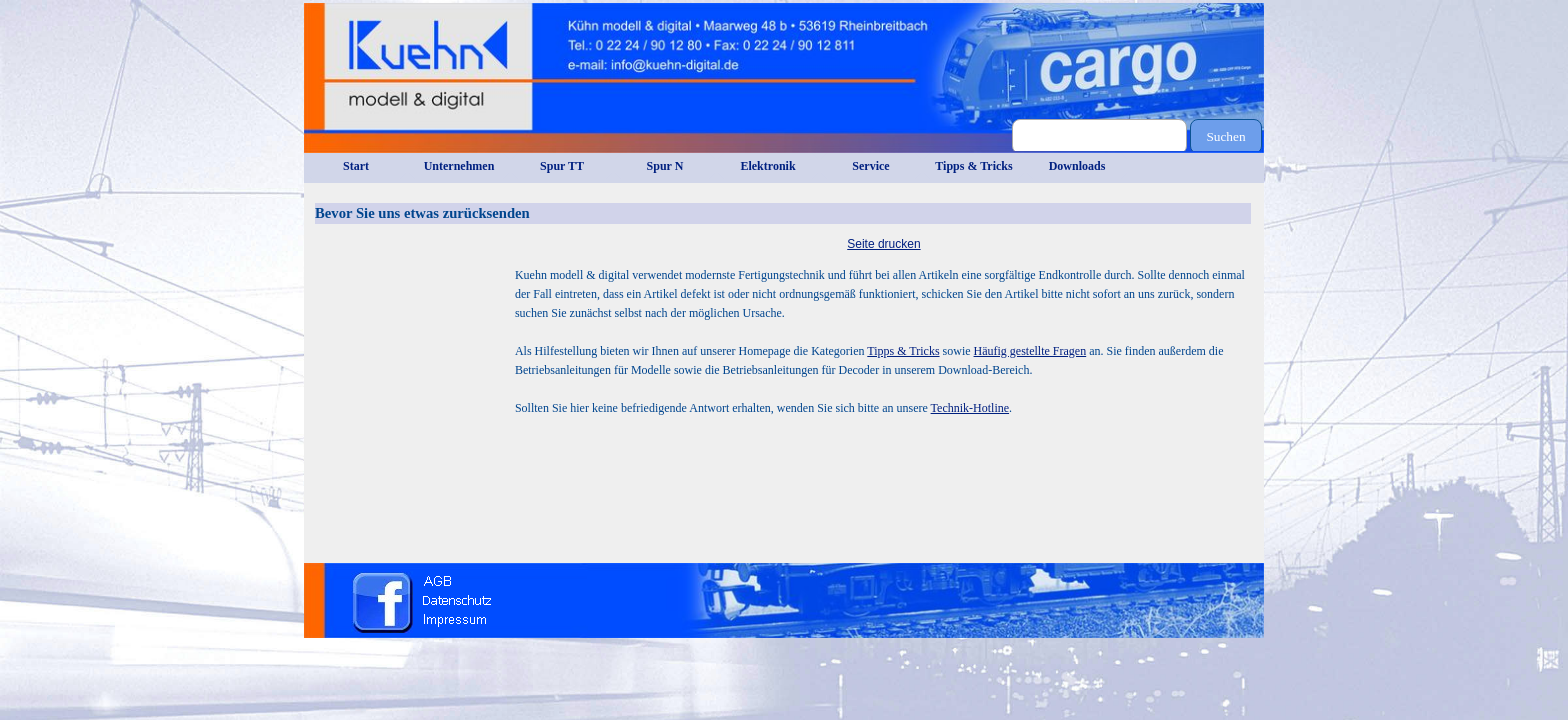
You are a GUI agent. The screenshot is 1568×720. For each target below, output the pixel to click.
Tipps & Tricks (903, 351)
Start (356, 166)
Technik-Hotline (970, 408)
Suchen (1225, 136)
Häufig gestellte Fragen (1030, 351)
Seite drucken (883, 244)
